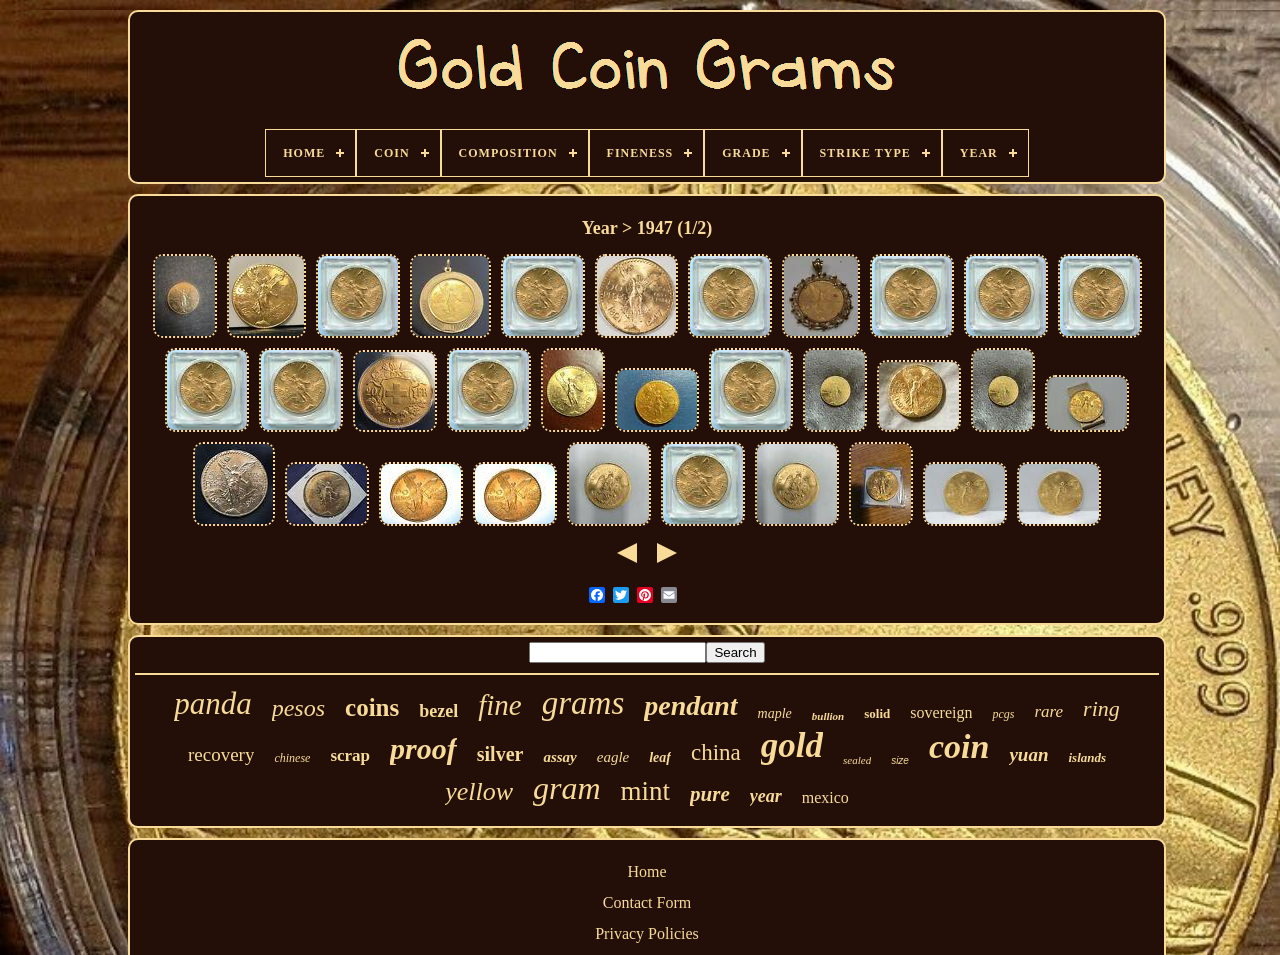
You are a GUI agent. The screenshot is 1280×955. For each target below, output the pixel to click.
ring (1101, 708)
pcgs (1003, 714)
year (766, 796)
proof (423, 748)
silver (500, 754)
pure (710, 794)
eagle (613, 757)
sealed (857, 760)
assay (559, 757)
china (716, 752)
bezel (438, 711)
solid (877, 713)
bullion (828, 716)
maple (775, 713)
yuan (1028, 754)
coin (959, 746)
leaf (660, 757)
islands (1087, 757)
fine (500, 705)
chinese (292, 758)
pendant (690, 705)
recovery (221, 754)
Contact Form (647, 902)
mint (646, 791)
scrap (350, 755)
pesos (298, 708)
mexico (825, 797)
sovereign (941, 712)
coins (372, 707)
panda (213, 703)
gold (792, 745)
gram (567, 788)
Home (646, 871)
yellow (479, 791)
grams (583, 703)
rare (1048, 711)
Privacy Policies (647, 933)
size (900, 760)
